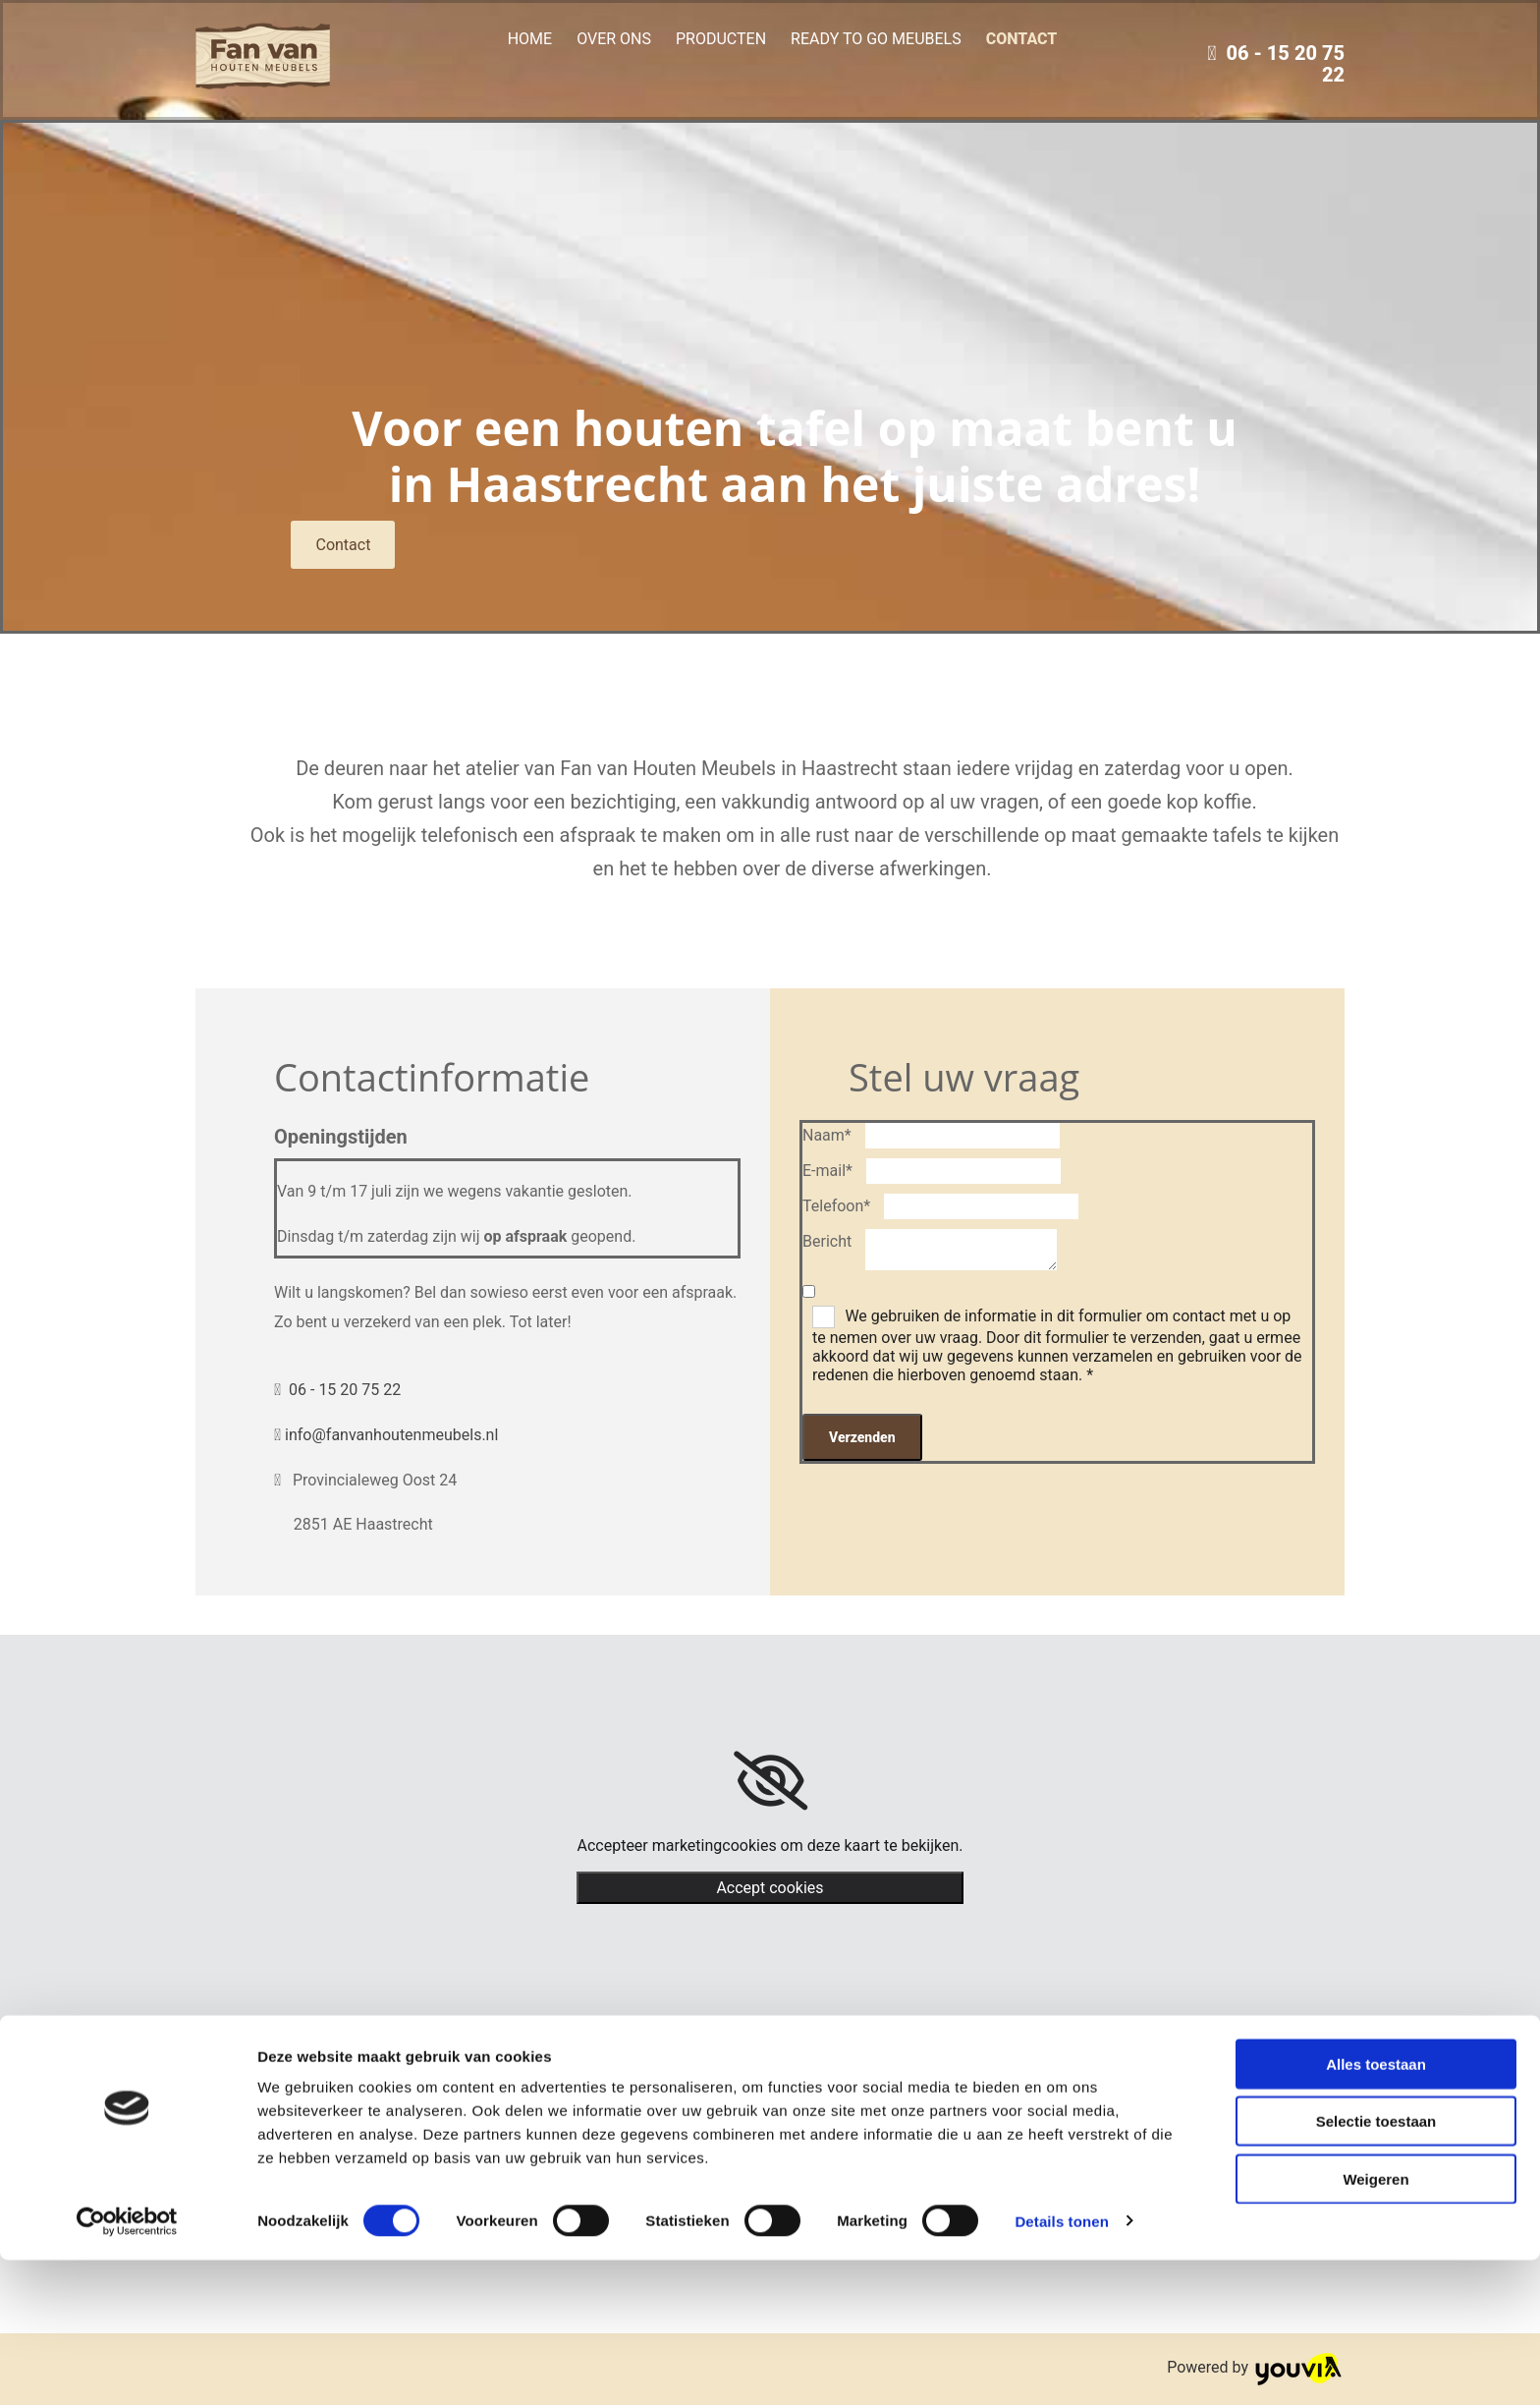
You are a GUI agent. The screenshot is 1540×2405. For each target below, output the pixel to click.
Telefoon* (836, 1206)
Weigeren (1375, 2324)
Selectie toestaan (1376, 2267)
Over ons (614, 38)
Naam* (827, 1135)
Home (530, 38)
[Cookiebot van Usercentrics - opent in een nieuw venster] (127, 2366)
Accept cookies (769, 1887)
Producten (721, 38)
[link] (770, 1781)
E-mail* (827, 1170)
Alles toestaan (1376, 2209)
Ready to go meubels (876, 38)
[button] (343, 545)
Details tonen (1061, 2366)
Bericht (827, 1241)
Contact (1022, 38)
